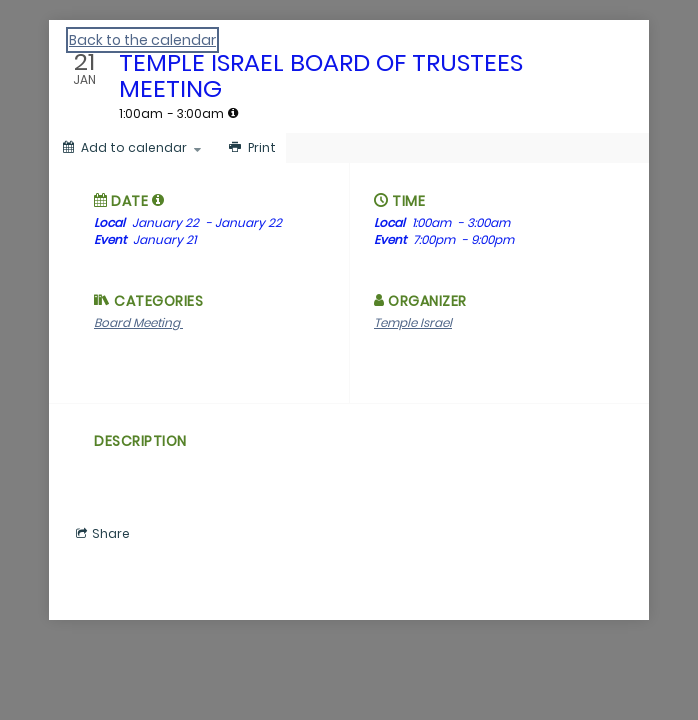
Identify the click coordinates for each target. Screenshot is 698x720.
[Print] (250, 148)
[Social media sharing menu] (101, 534)
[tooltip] (233, 113)
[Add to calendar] (132, 148)
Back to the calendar (142, 40)
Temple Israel (413, 322)
